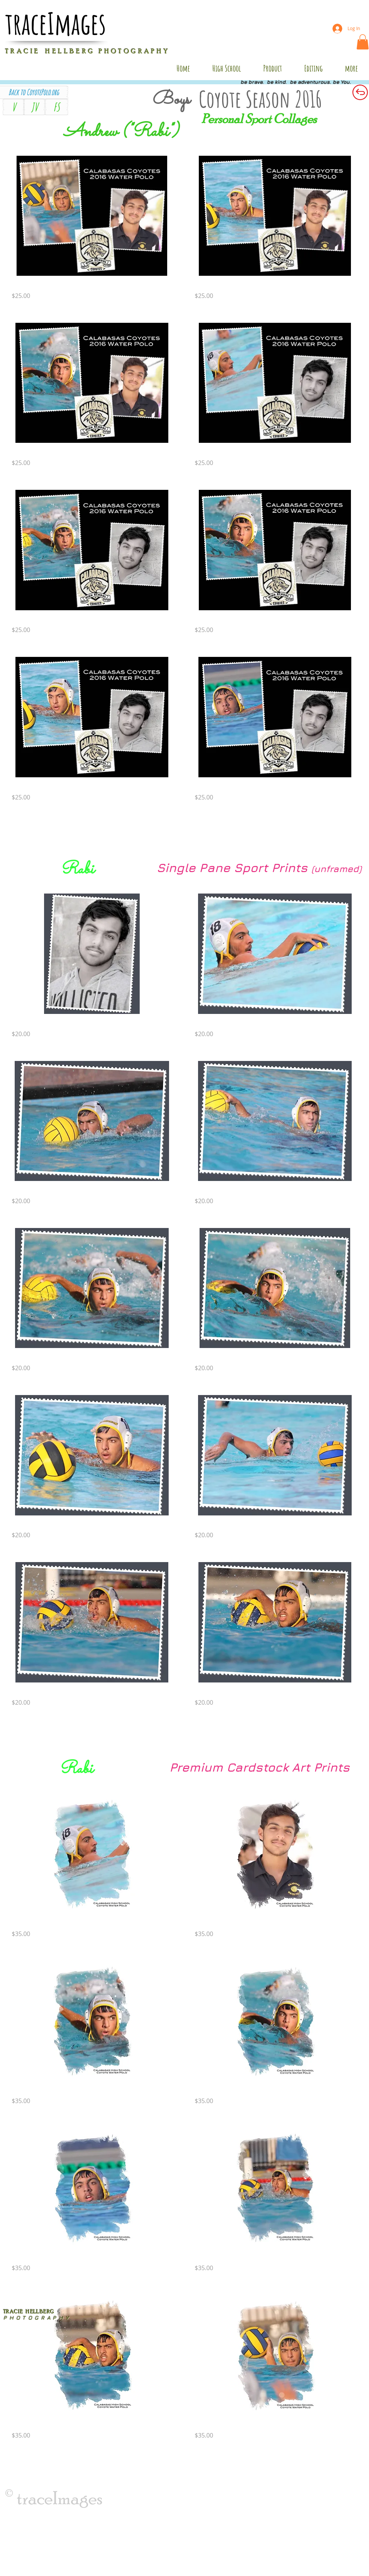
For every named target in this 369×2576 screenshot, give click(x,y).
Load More (183, 830)
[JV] (34, 107)
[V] (13, 107)
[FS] (56, 107)
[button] (362, 42)
